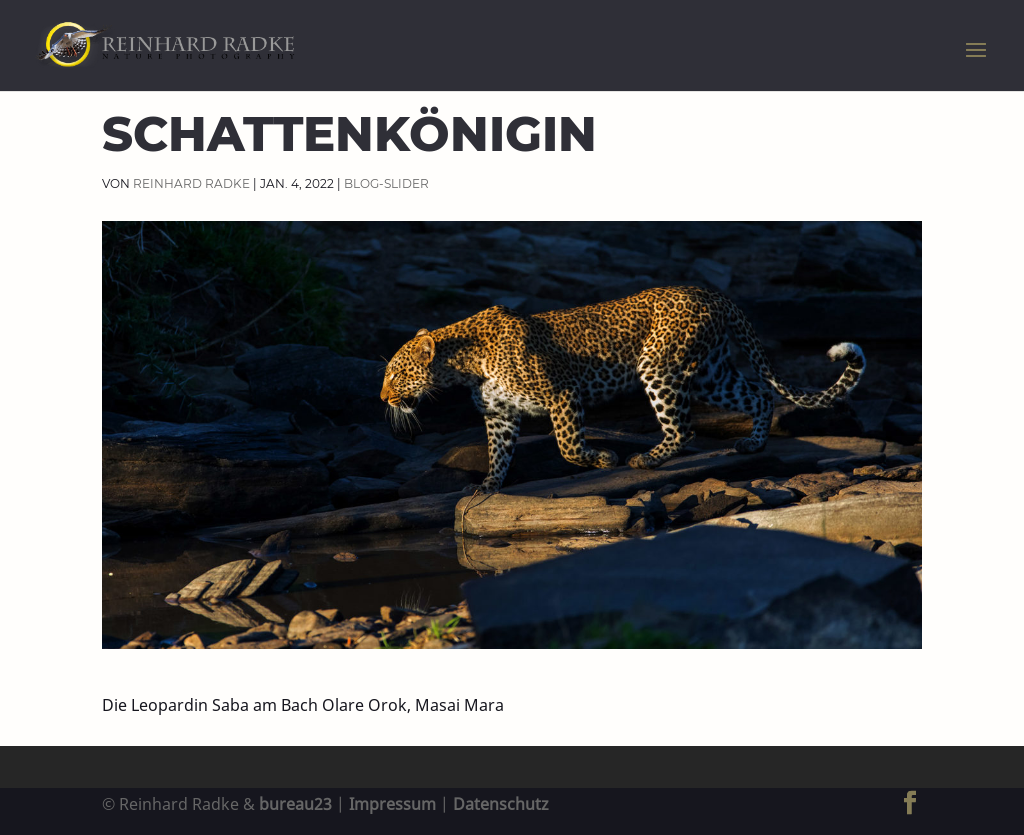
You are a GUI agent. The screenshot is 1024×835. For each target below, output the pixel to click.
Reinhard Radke (191, 183)
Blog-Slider (386, 183)
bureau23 (295, 804)
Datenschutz (501, 804)
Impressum (392, 804)
